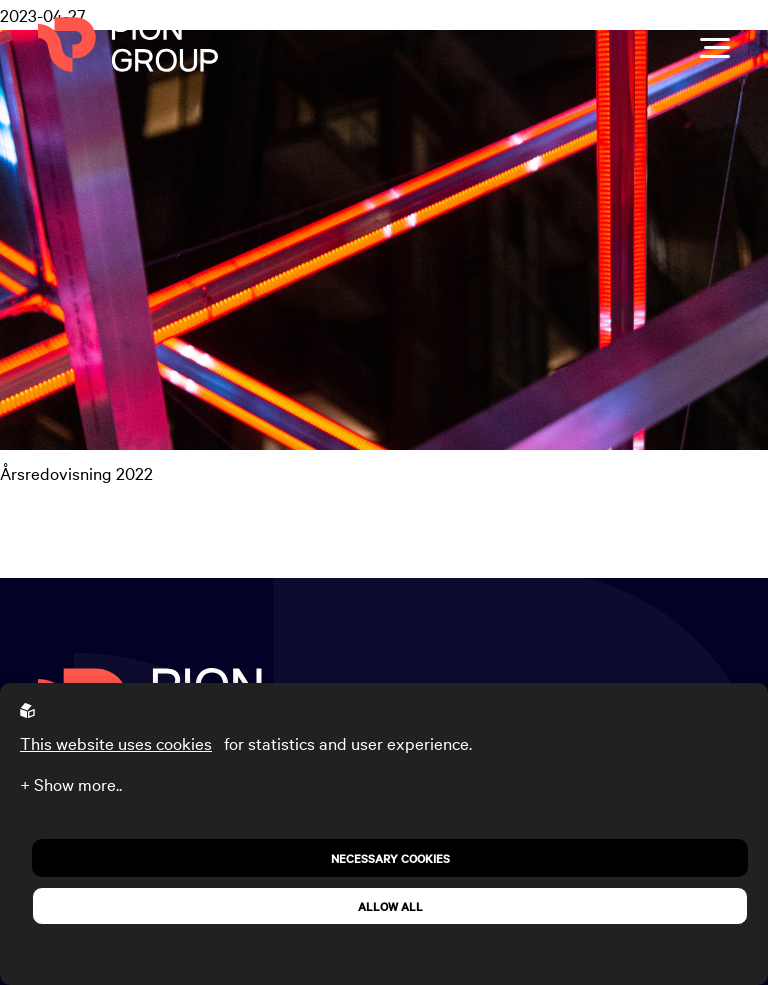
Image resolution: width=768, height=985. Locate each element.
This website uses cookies (116, 742)
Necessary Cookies (390, 858)
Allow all (390, 906)
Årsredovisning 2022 (76, 472)
